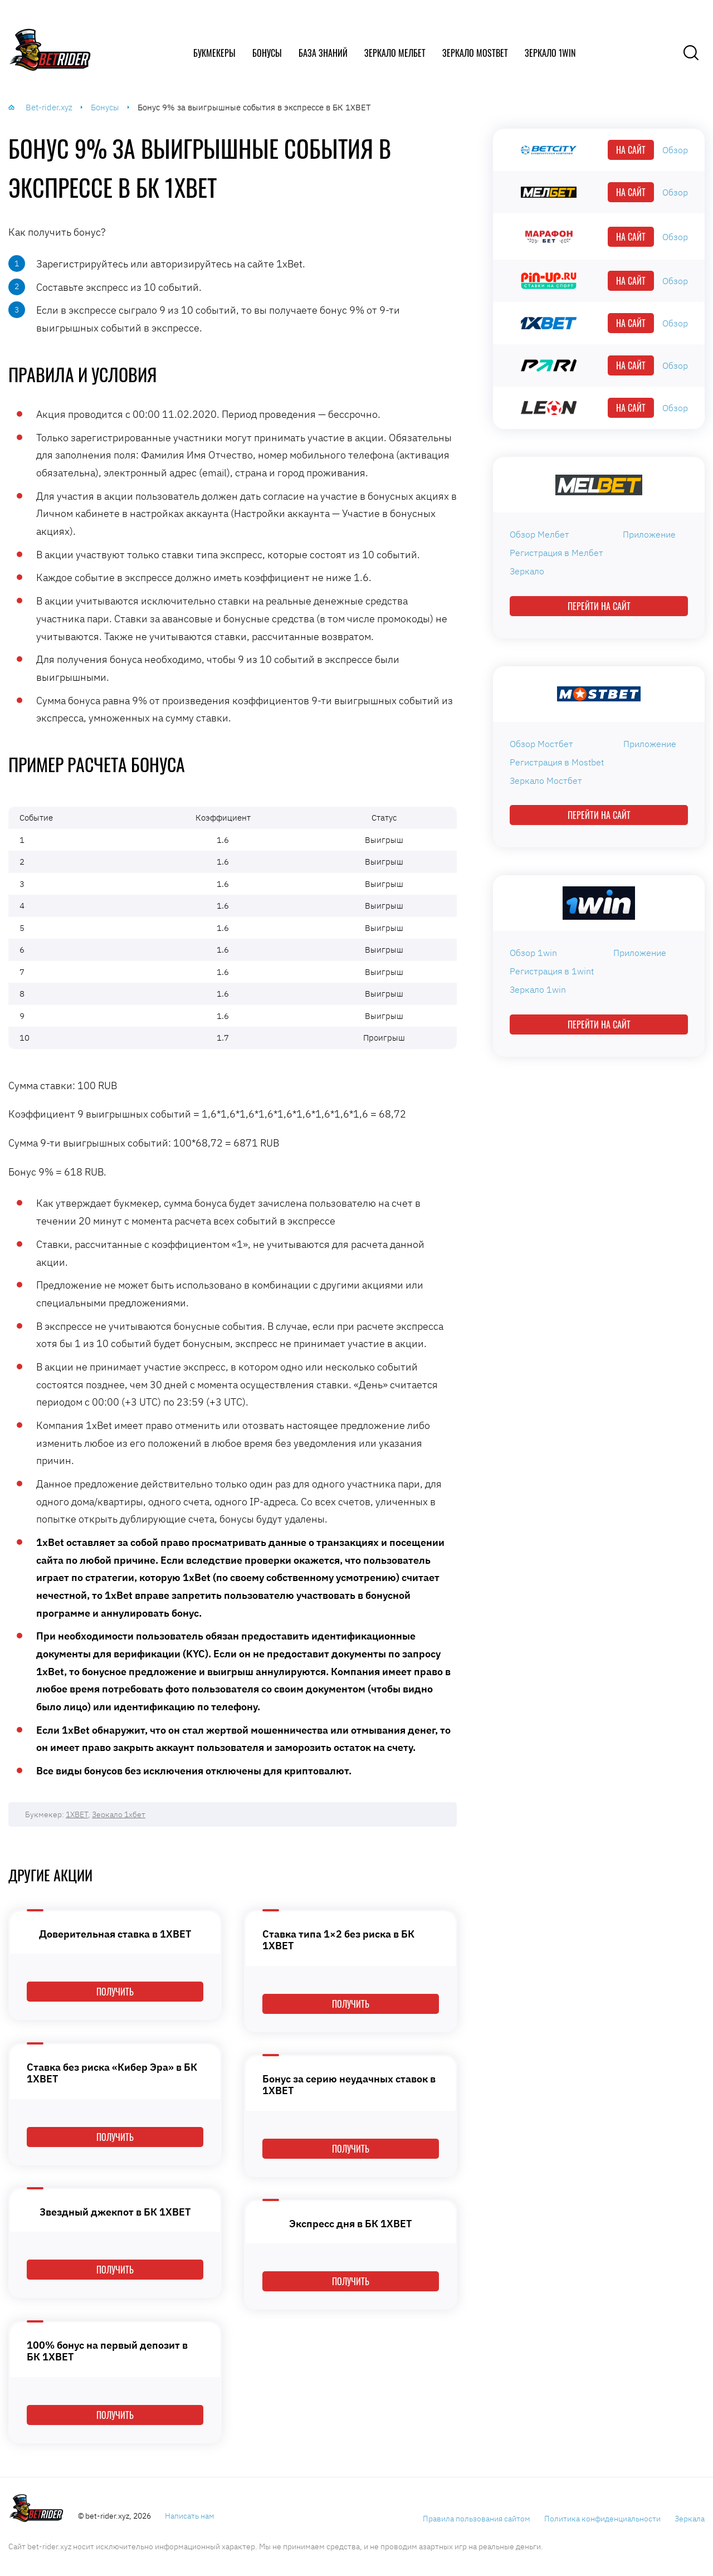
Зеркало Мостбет (546, 780)
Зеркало (527, 571)
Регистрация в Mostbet (557, 762)
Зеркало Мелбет (395, 53)
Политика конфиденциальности (602, 2519)
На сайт (631, 150)
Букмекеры (214, 53)
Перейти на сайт (599, 606)
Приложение (649, 534)
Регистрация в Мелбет (556, 552)
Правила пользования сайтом (476, 2519)
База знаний (323, 53)
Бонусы (267, 53)
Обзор (675, 149)
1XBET (77, 1814)
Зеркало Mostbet (475, 53)
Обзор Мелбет (539, 534)
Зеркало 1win (550, 53)
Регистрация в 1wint (552, 971)
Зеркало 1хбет (118, 1814)
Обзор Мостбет (541, 743)
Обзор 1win (533, 952)
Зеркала (690, 2519)
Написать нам (189, 2516)
